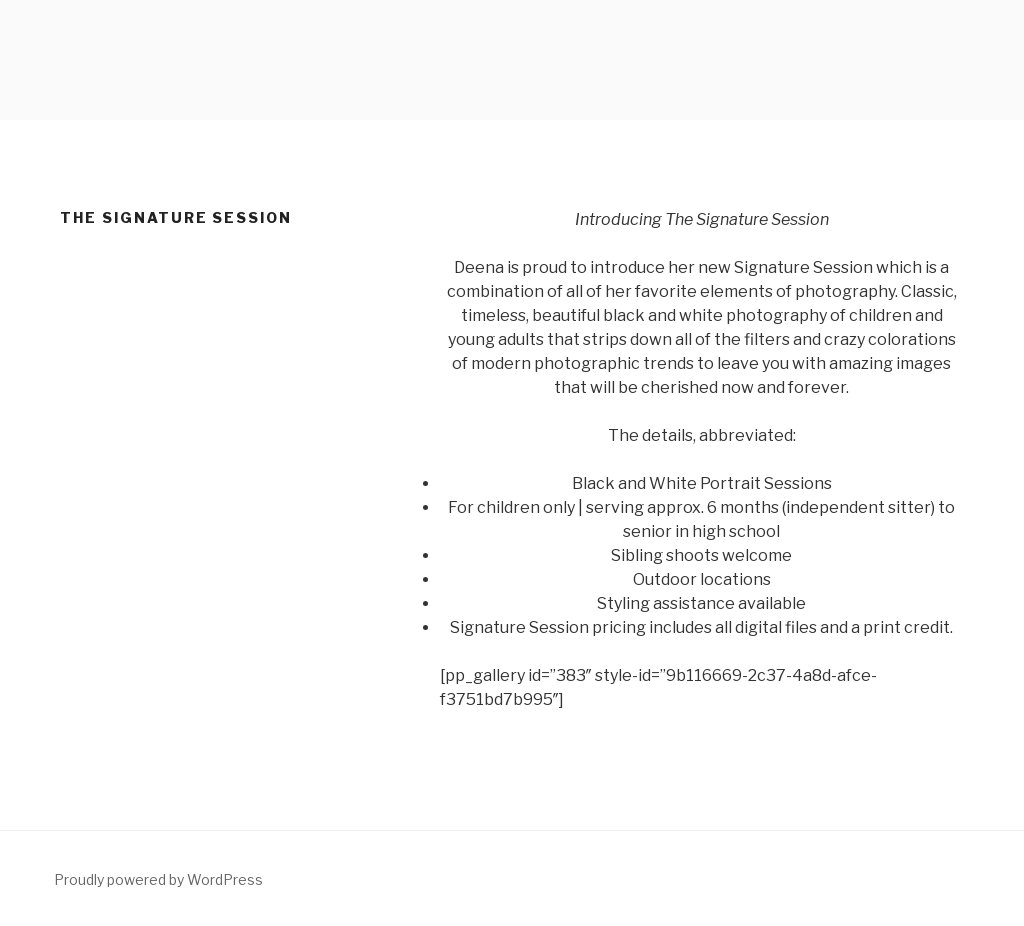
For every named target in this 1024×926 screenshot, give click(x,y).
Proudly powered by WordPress (158, 879)
